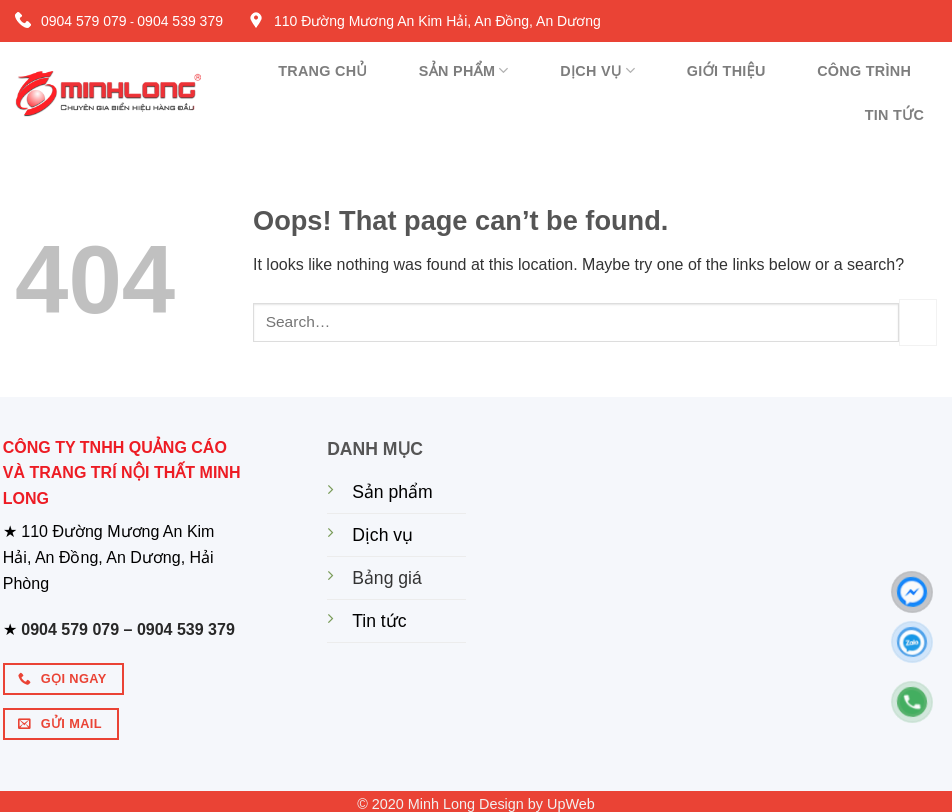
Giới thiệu (726, 71)
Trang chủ (322, 71)
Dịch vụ (597, 70)
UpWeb (571, 804)
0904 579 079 (84, 21)
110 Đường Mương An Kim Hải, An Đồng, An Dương (437, 21)
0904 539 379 (180, 21)
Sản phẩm (464, 70)
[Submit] (918, 322)
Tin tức (895, 115)
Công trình (864, 71)
